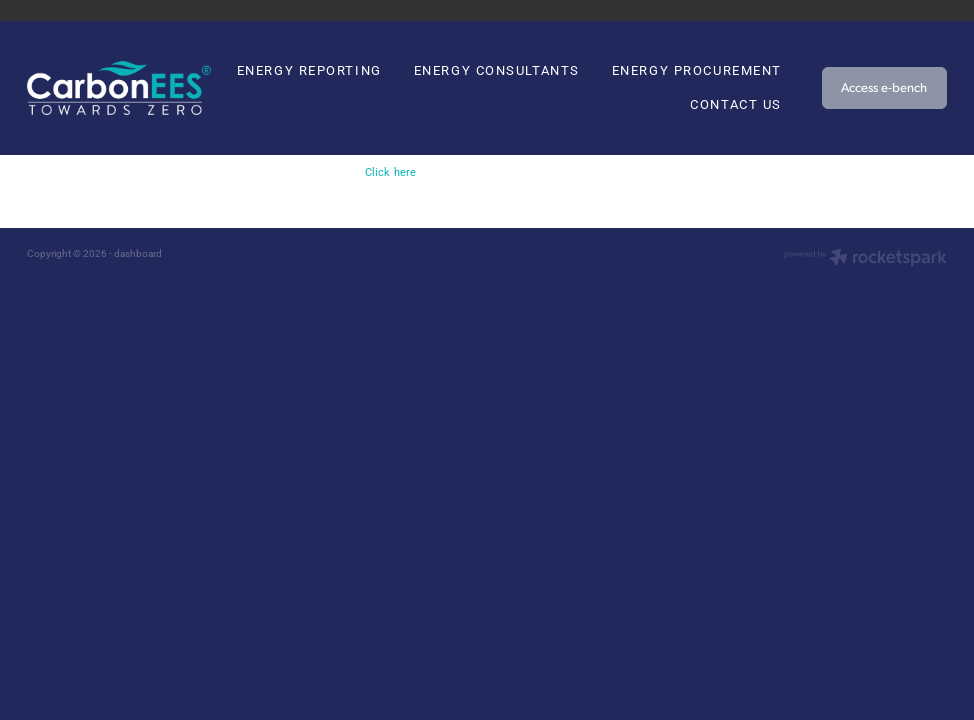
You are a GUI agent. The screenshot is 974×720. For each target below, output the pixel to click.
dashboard (138, 253)
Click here (391, 172)
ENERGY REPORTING (309, 70)
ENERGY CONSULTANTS (497, 70)
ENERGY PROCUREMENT (697, 70)
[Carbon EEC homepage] (119, 88)
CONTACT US (736, 104)
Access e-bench (884, 87)
